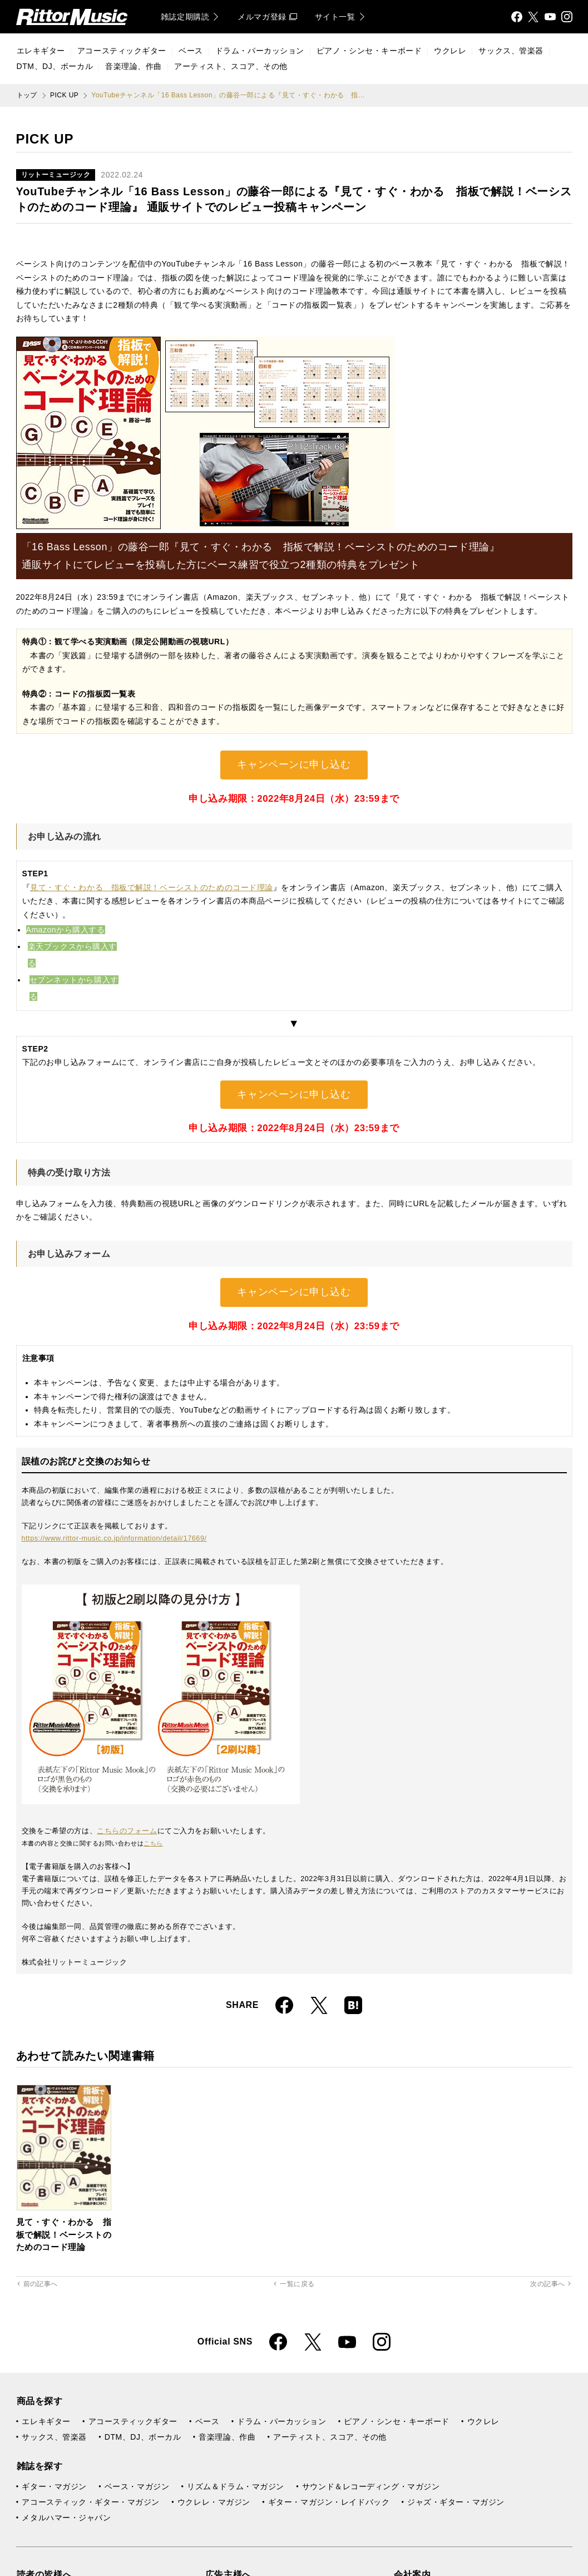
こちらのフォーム (127, 1831)
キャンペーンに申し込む (293, 764)
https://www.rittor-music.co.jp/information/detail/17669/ (114, 1538)
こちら (153, 1843)
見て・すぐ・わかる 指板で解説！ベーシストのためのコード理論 (151, 887)
